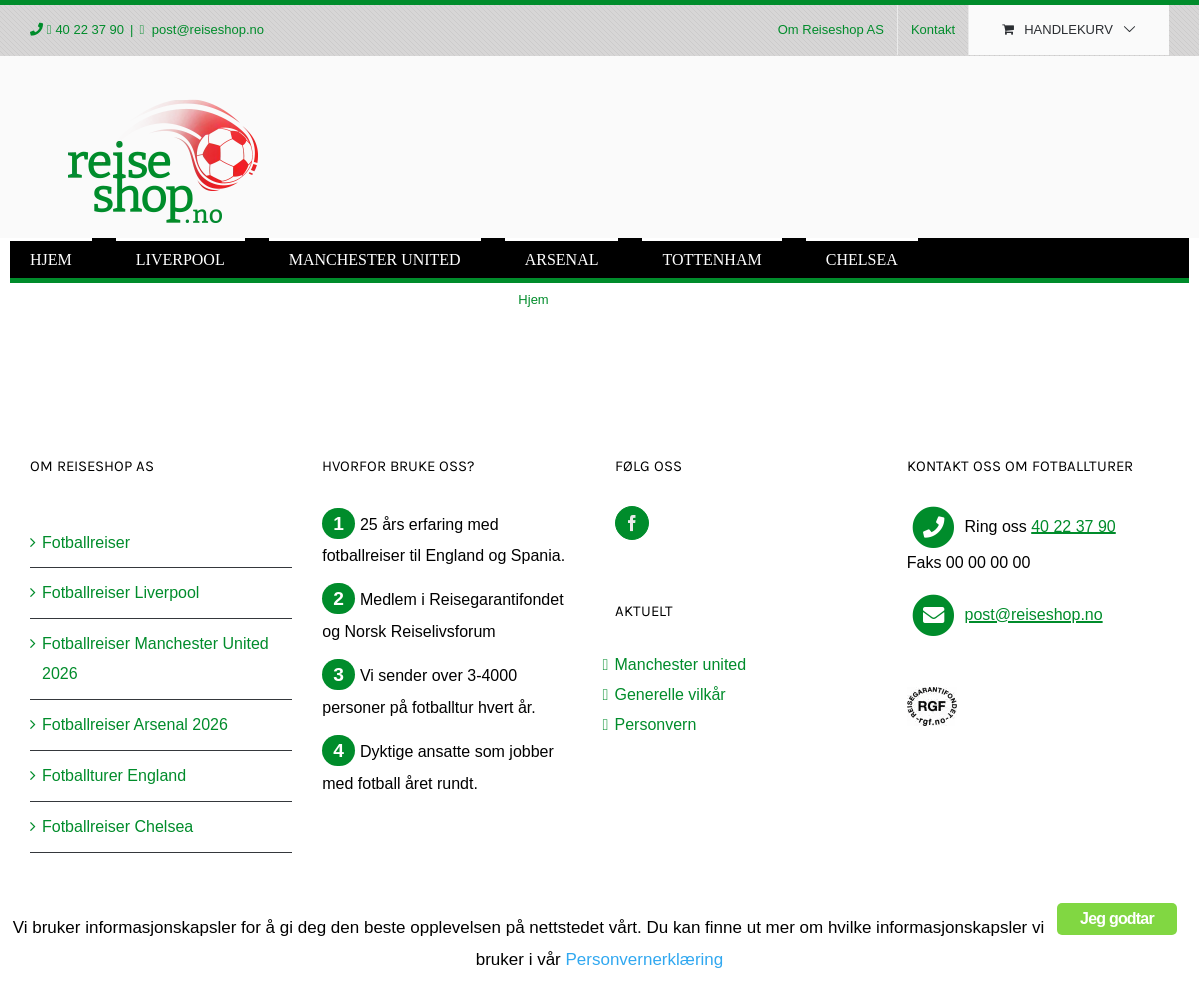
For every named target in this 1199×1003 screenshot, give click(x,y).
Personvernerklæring (644, 959)
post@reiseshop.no (206, 29)
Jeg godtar (1117, 918)
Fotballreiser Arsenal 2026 (135, 724)
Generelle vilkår (670, 694)
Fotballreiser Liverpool (120, 592)
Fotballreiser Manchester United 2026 (155, 658)
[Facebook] (632, 523)
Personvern (656, 724)
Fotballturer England (114, 775)
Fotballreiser (86, 542)
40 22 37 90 (89, 29)
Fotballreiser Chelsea (117, 826)
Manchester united (681, 664)
